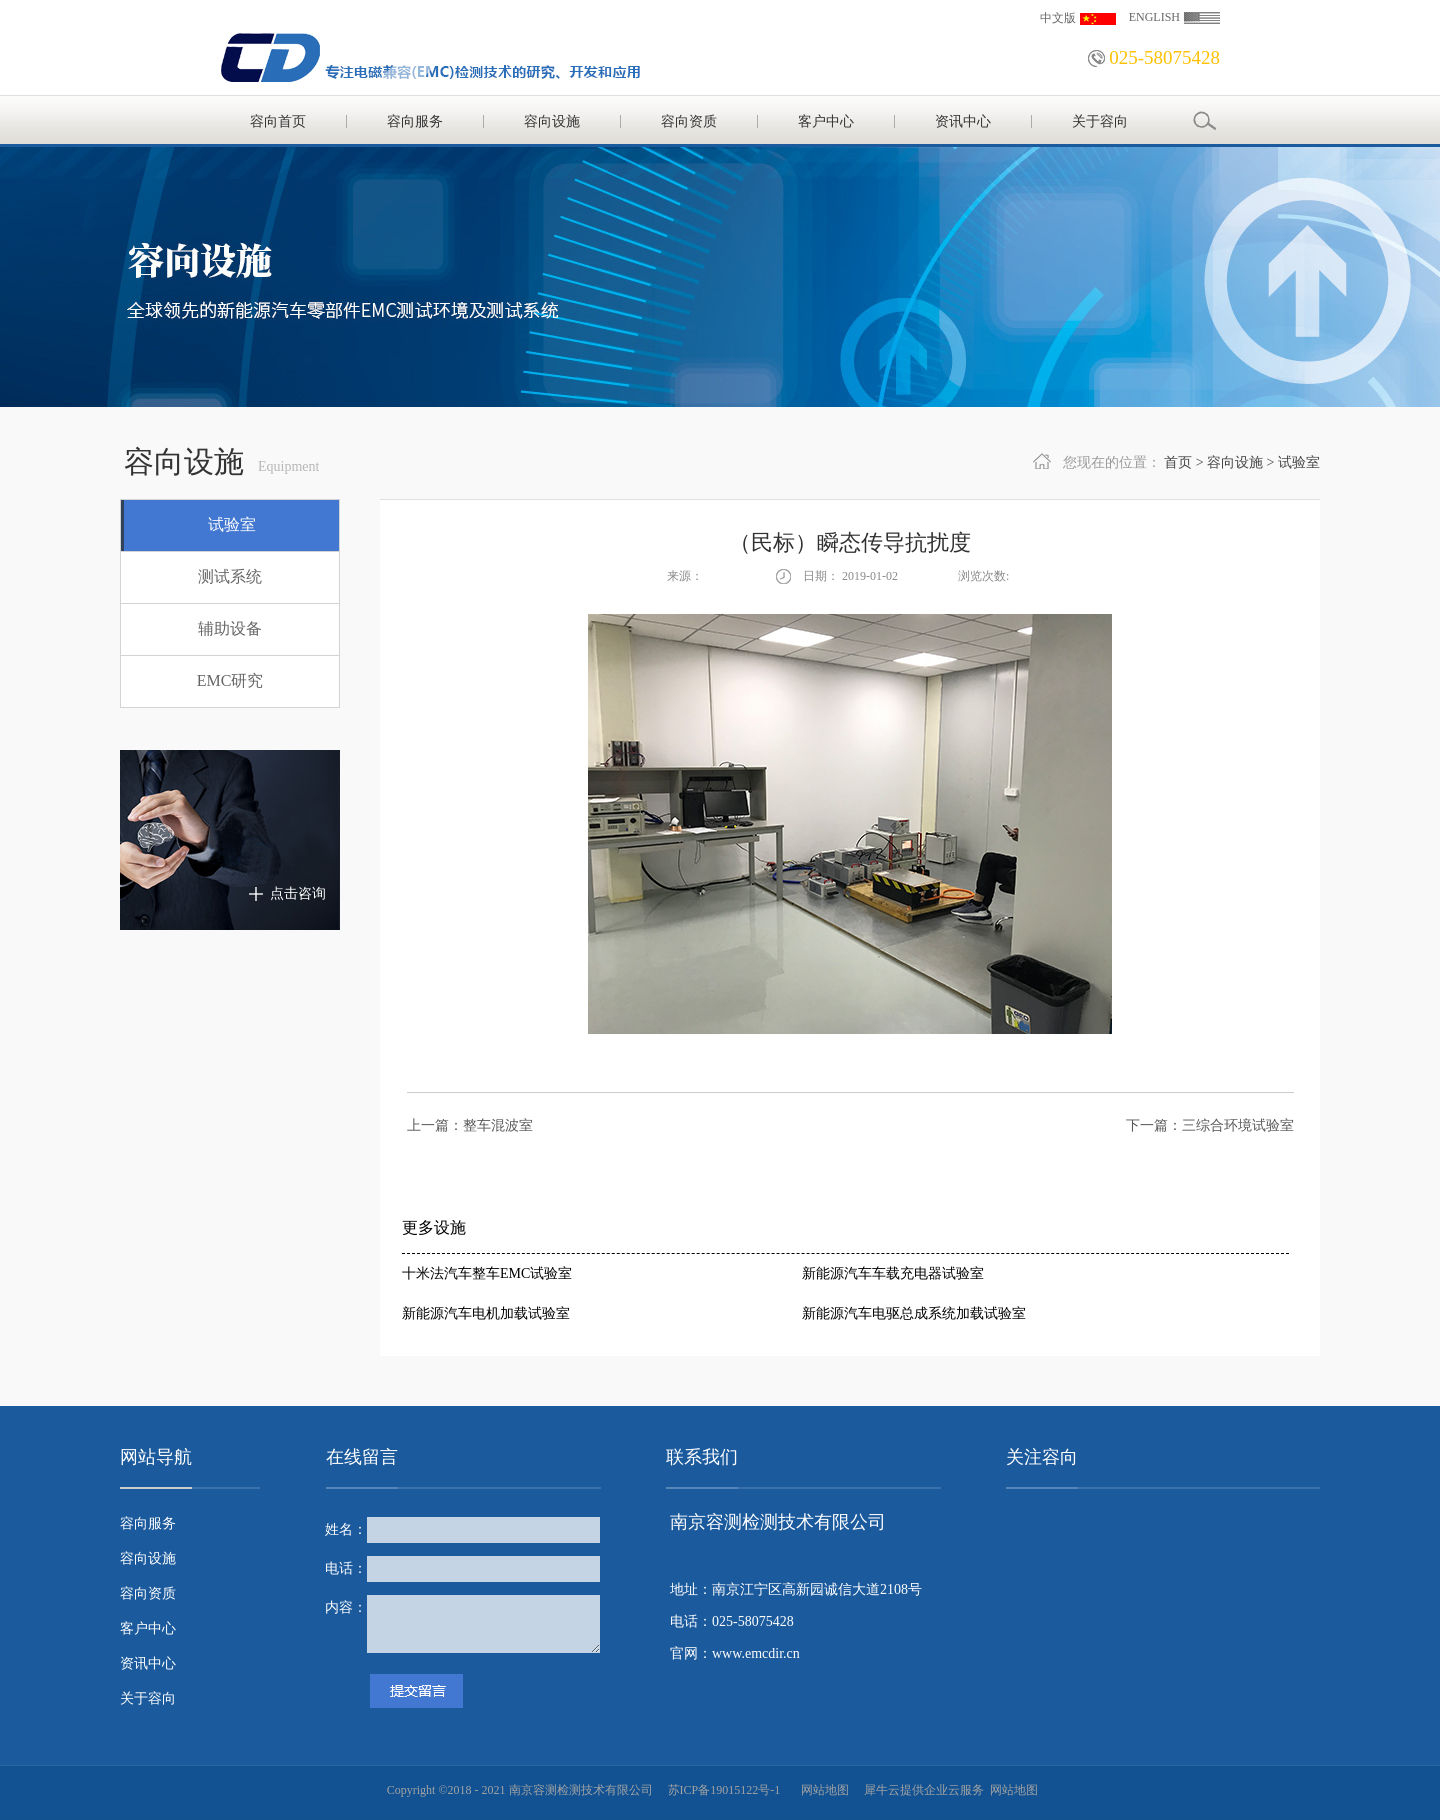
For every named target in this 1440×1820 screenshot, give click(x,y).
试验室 (1299, 462)
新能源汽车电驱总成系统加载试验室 (914, 1313)
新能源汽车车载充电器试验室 (893, 1273)
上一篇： (470, 1125)
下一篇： (1210, 1125)
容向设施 (1235, 462)
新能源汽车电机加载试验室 (486, 1313)
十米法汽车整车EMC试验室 (487, 1273)
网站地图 (822, 1790)
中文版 (1058, 18)
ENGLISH (1154, 17)
